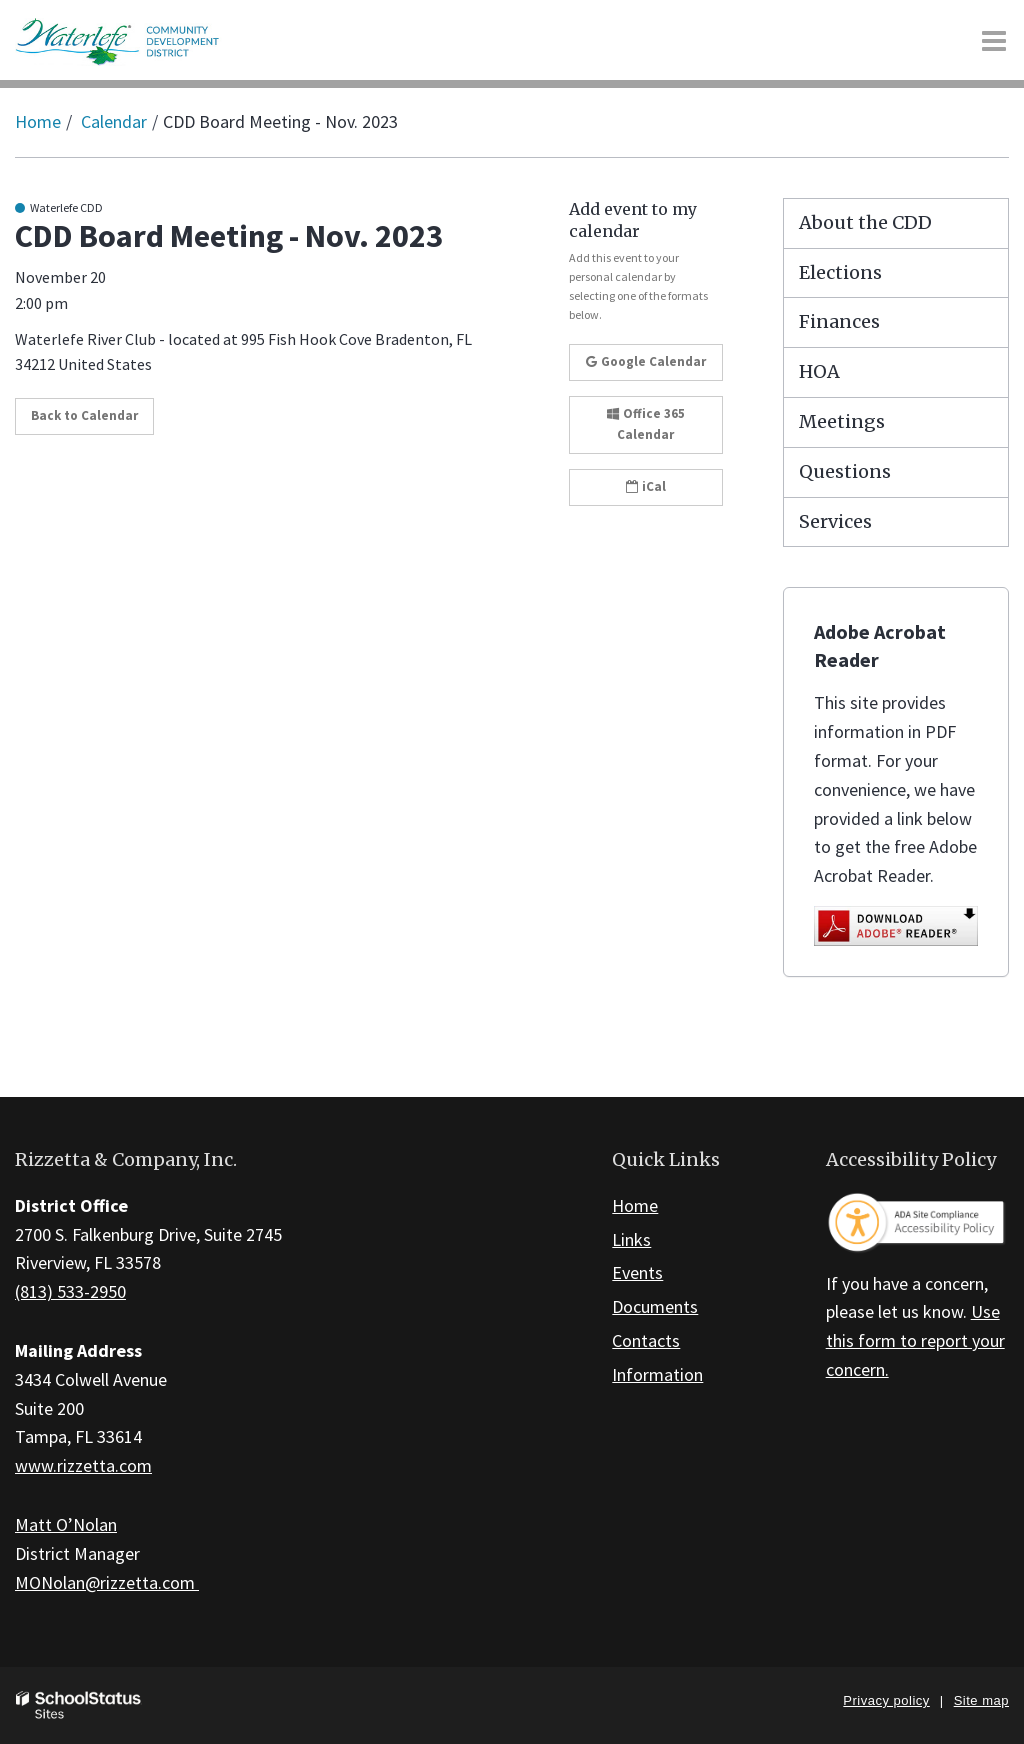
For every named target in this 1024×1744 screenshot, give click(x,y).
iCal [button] (646, 486)
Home (38, 121)
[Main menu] (994, 40)
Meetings (842, 421)
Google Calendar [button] (646, 361)
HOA (819, 371)
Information (657, 1374)
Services (835, 521)
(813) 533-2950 (70, 1291)
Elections (840, 272)
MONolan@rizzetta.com (107, 1582)
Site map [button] (981, 1700)
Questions (845, 471)
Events (637, 1272)
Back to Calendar (84, 415)
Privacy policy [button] (886, 1700)
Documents (655, 1306)
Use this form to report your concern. (915, 1340)
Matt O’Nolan (66, 1524)
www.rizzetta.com (83, 1465)
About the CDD (865, 222)
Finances (839, 321)
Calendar (114, 121)
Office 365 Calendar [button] (646, 424)
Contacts (646, 1340)
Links (631, 1239)
